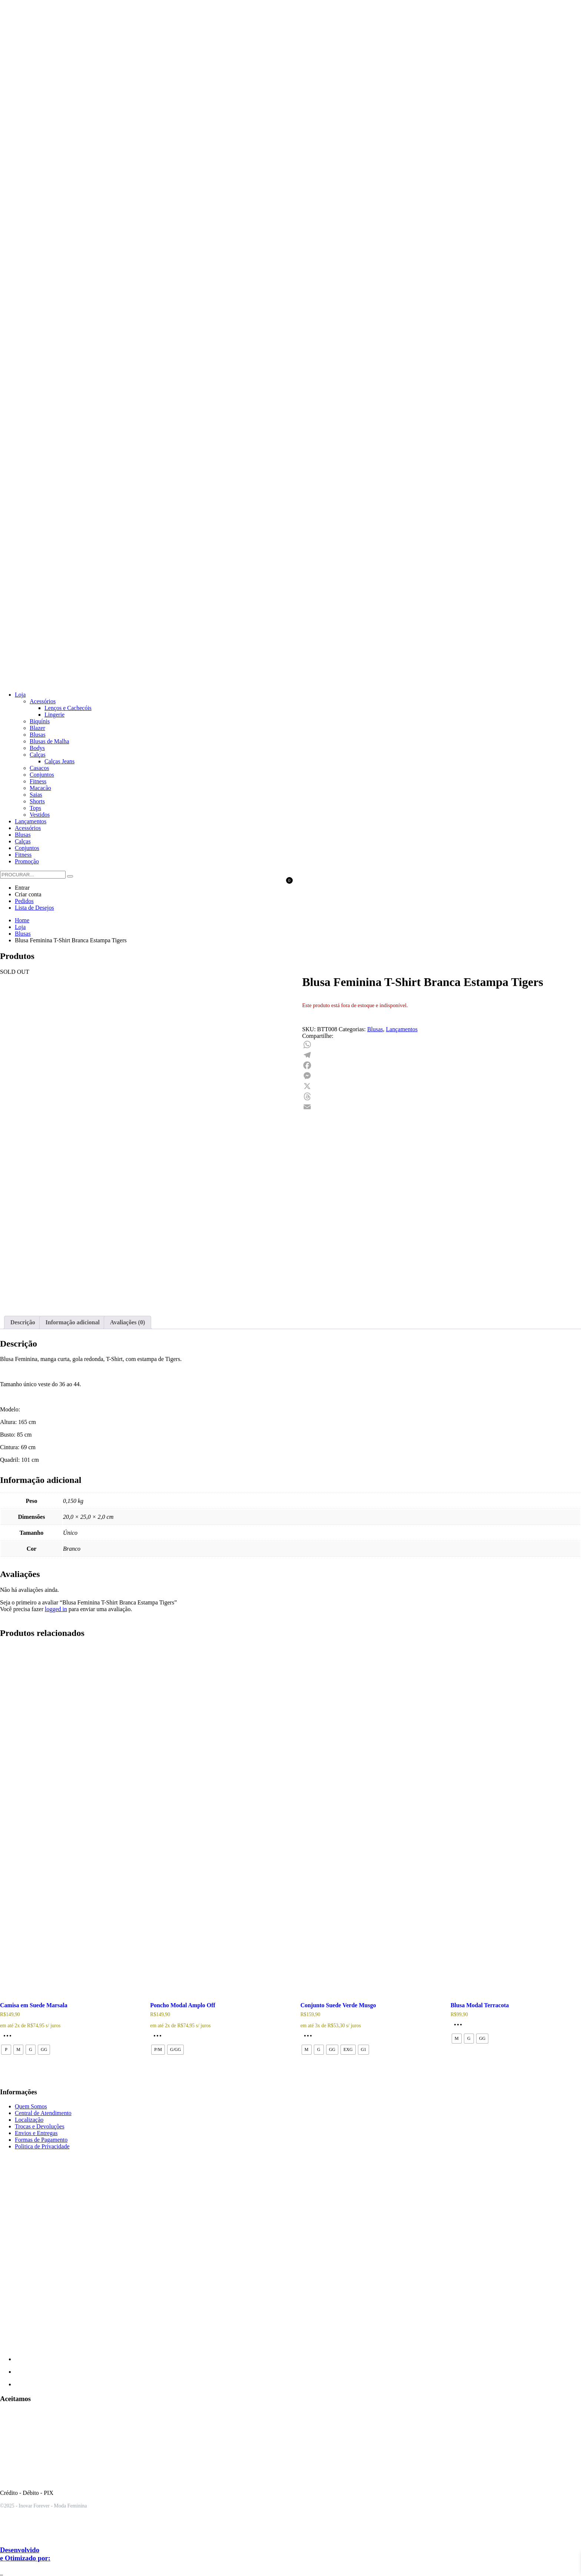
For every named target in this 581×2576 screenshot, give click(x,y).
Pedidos (24, 901)
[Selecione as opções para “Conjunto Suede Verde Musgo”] (310, 2038)
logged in (56, 1609)
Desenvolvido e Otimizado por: (25, 2554)
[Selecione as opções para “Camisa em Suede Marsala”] (9, 2038)
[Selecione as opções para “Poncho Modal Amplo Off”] (159, 2038)
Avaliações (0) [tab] (127, 1322)
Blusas (375, 1029)
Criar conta (28, 894)
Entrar (22, 887)
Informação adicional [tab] (73, 1322)
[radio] (6, 2049)
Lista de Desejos (34, 907)
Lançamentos (402, 1029)
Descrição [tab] (22, 1322)
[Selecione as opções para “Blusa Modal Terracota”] (460, 2027)
